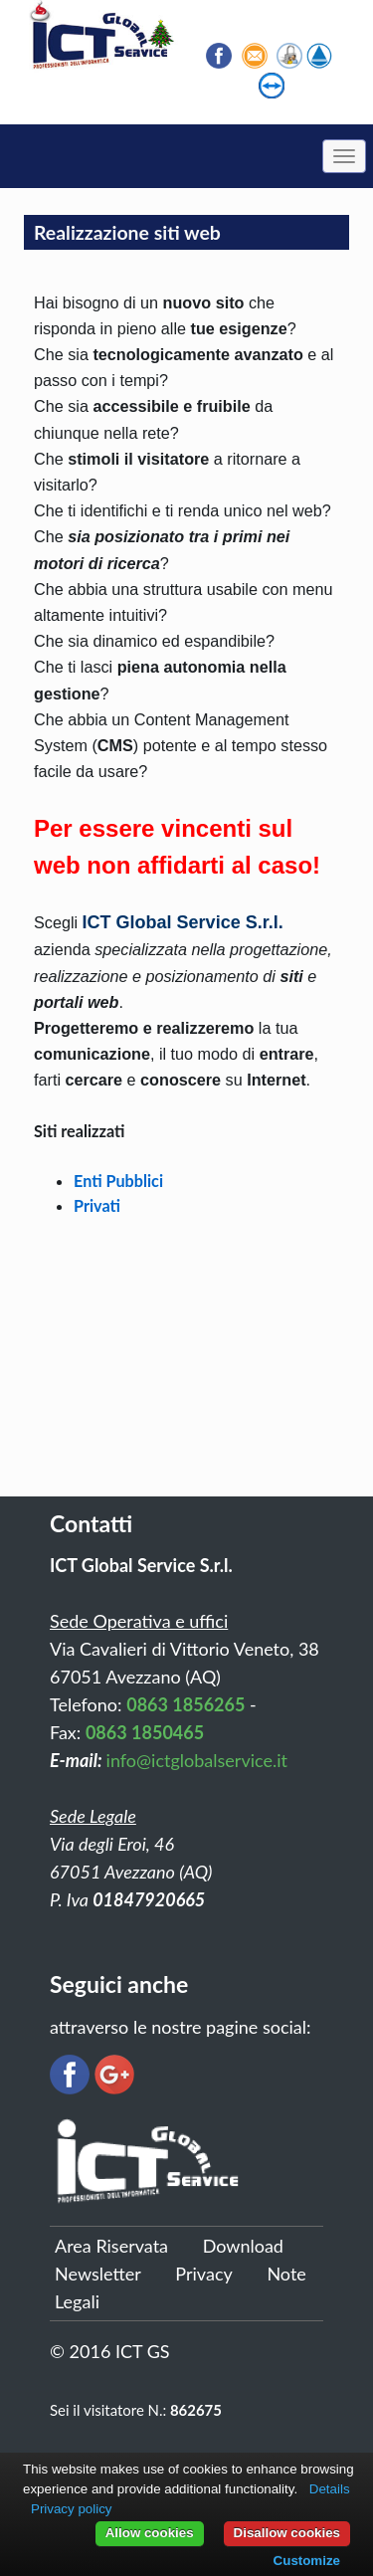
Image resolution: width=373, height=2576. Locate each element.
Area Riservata (111, 2246)
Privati (97, 1205)
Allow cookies (149, 2532)
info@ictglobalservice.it (196, 1760)
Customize (307, 2560)
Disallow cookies (287, 2532)
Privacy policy (71, 2508)
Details (329, 2488)
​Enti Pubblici (118, 1180)
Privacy (203, 2273)
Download (243, 2246)
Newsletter (98, 2273)
